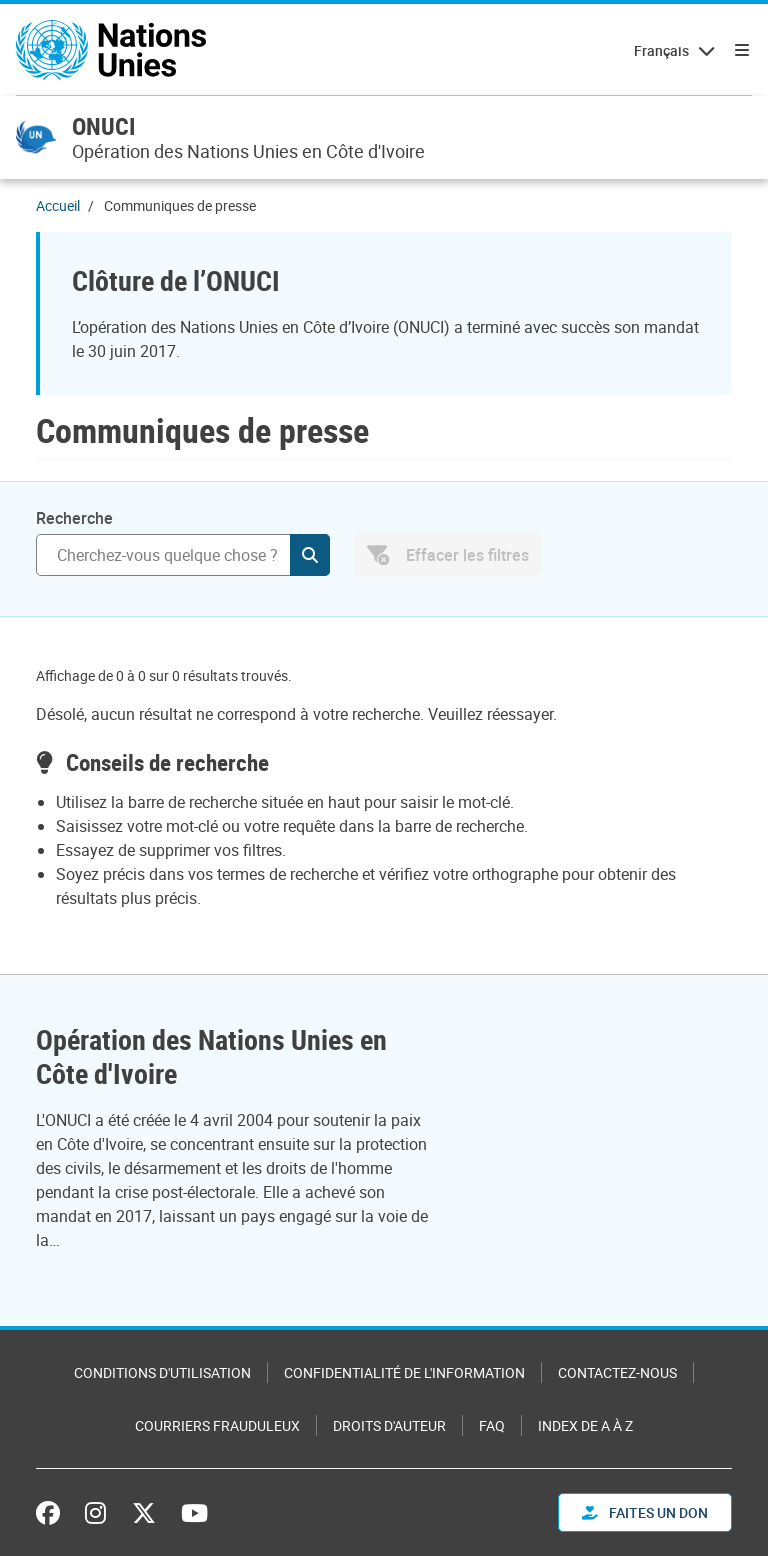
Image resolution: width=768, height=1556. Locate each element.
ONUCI (104, 126)
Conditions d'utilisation (162, 1372)
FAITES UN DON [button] (645, 1512)
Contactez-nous (617, 1372)
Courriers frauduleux (217, 1425)
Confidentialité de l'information (404, 1372)
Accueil (58, 205)
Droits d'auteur (389, 1425)
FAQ (492, 1425)
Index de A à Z (585, 1425)
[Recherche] (183, 555)
